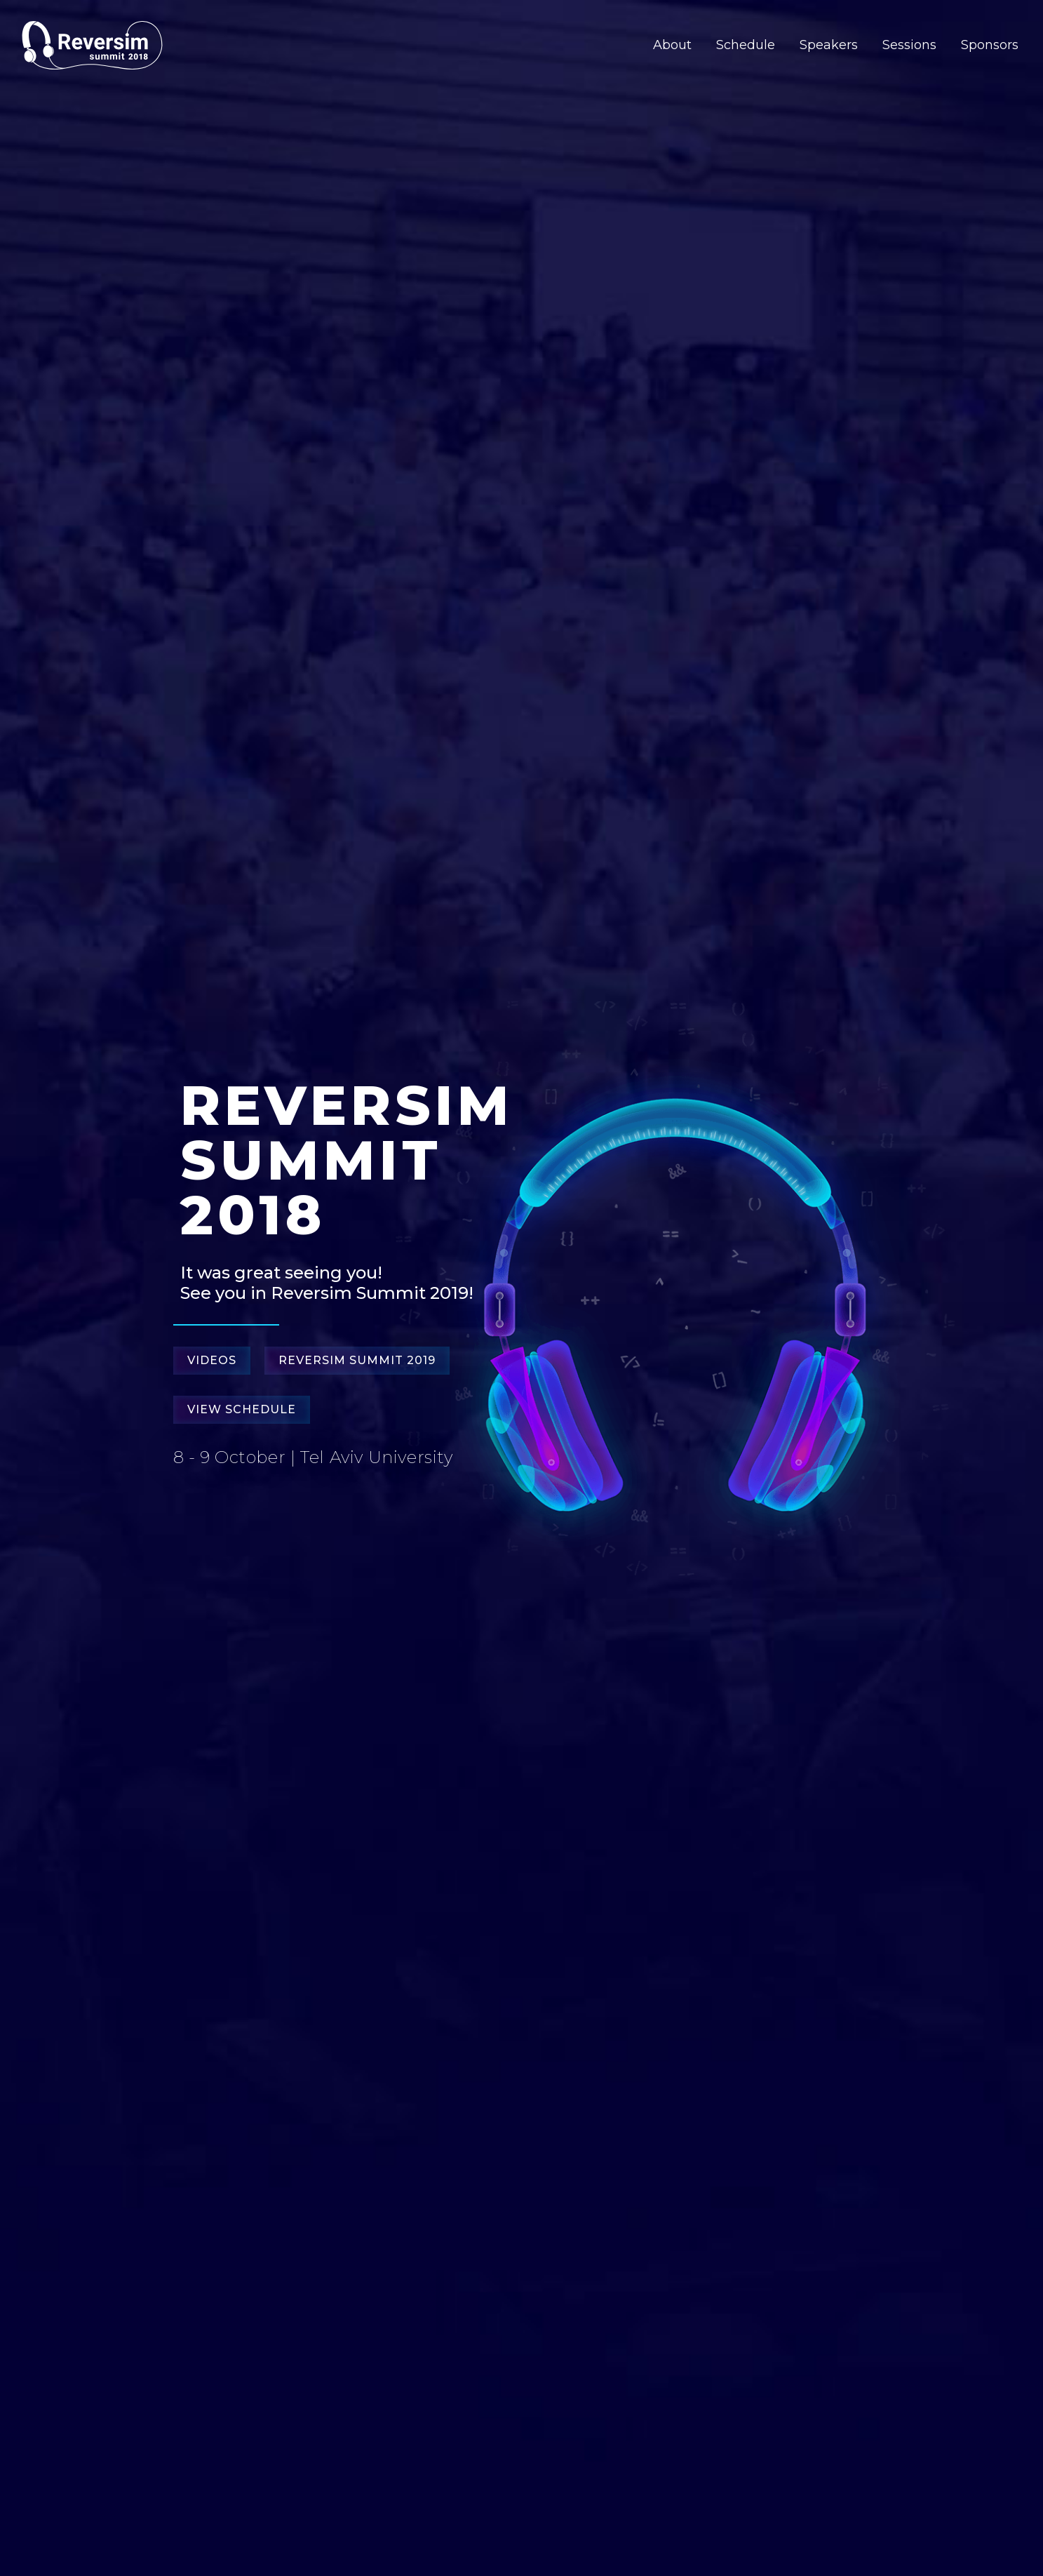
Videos (211, 1360)
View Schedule (241, 1409)
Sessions (909, 45)
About (672, 45)
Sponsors (989, 45)
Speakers (829, 45)
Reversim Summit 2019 (357, 1360)
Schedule (745, 45)
